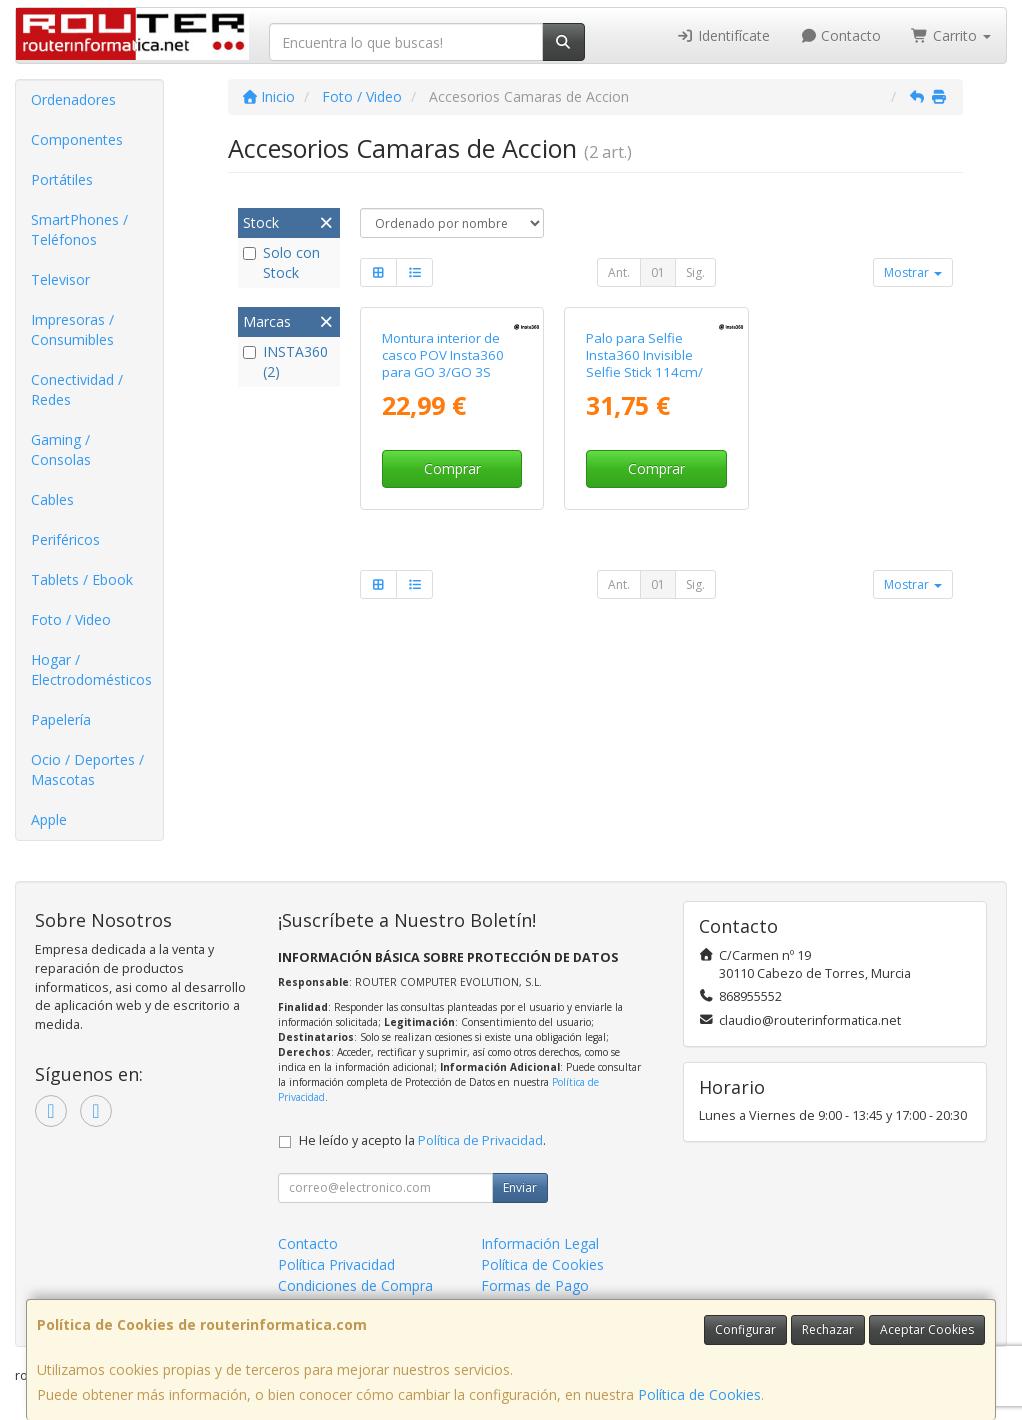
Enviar (520, 1187)
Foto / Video (71, 619)
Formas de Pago (535, 1285)
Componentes (77, 139)
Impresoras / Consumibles (72, 329)
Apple (49, 819)
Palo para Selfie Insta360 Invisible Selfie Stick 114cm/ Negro (644, 364)
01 (658, 272)
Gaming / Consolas (61, 449)
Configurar (745, 1329)
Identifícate (723, 35)
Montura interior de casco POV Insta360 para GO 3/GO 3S (443, 355)
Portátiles (62, 179)
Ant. (619, 272)
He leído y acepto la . (422, 1140)
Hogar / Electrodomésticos (91, 669)
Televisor (60, 279)
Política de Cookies (699, 1394)
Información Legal (540, 1243)
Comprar (452, 468)
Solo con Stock (281, 262)
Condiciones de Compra (355, 1285)
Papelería (61, 719)
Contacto (841, 35)
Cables (52, 499)
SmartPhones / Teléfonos (79, 229)
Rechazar (828, 1329)
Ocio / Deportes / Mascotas (87, 769)
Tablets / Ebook (82, 579)
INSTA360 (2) (285, 361)
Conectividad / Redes (77, 389)
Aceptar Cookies (927, 1329)
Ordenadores (73, 99)
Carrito (951, 35)
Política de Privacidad (480, 1140)
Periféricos (65, 539)
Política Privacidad (336, 1264)
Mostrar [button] (913, 272)
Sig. (695, 272)
